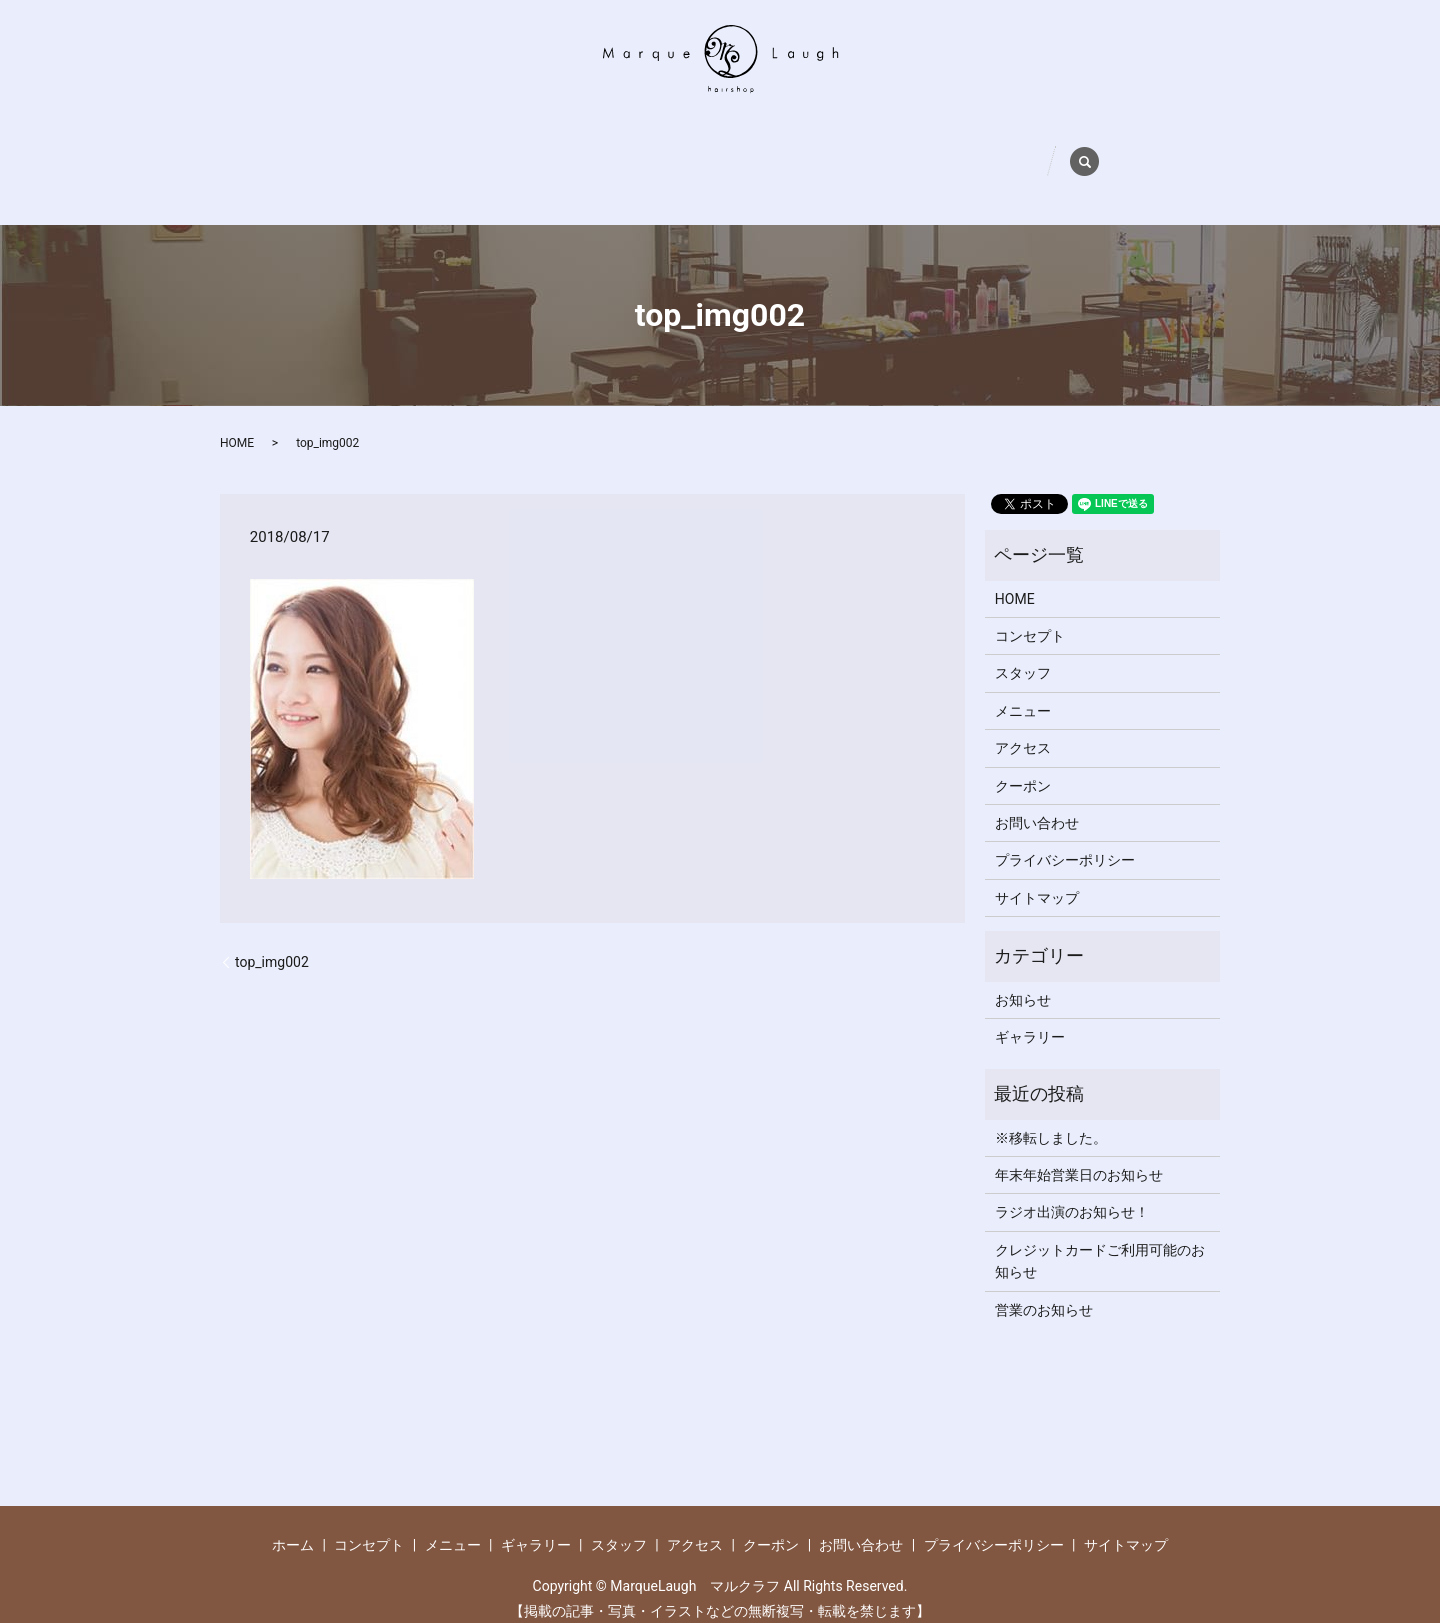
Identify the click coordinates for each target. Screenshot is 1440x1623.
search (1127, 141)
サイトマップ (1037, 868)
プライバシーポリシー (1065, 830)
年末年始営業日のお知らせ (1079, 1145)
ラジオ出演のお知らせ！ (1072, 1182)
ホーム (343, 146)
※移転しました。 (1051, 1107)
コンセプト (435, 146)
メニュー (535, 146)
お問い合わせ (1025, 146)
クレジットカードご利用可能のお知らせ (1100, 1231)
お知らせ (1023, 969)
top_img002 (272, 931)
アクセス (826, 146)
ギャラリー (634, 146)
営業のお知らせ (1044, 1279)
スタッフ (734, 146)
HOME (237, 413)
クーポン (918, 146)
